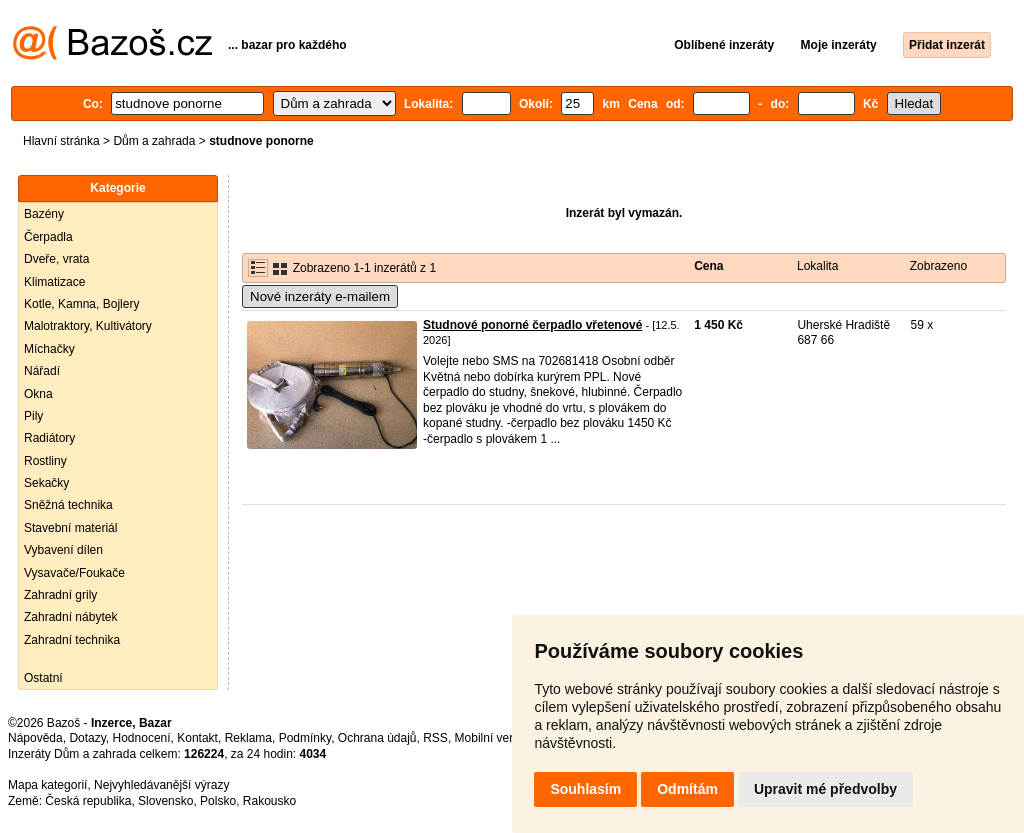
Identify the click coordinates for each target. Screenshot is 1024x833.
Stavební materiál (70, 528)
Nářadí (42, 371)
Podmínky (305, 738)
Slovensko (165, 801)
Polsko (218, 801)
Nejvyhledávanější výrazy (161, 785)
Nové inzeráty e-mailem (320, 296)
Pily (33, 416)
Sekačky (46, 483)
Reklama (248, 738)
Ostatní (43, 678)
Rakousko (269, 801)
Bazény (44, 214)
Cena (708, 266)
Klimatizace (54, 282)
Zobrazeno (938, 266)
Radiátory (49, 438)
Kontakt (197, 738)
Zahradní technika (72, 640)
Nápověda (35, 738)
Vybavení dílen (63, 550)
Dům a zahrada (154, 141)
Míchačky (49, 349)
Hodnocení (142, 738)
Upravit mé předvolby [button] (825, 789)
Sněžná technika (68, 505)
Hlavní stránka (61, 141)
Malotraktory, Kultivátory (88, 326)
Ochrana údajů (377, 738)
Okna (38, 394)
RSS (435, 738)
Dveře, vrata (56, 259)
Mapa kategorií (47, 785)
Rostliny (45, 461)
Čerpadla (48, 237)
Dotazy (87, 738)
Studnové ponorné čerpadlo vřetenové (532, 325)
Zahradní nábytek (70, 617)
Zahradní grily (60, 595)
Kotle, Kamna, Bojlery (81, 304)
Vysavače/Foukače (74, 573)
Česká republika (88, 801)
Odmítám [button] (687, 789)
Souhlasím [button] (585, 789)
